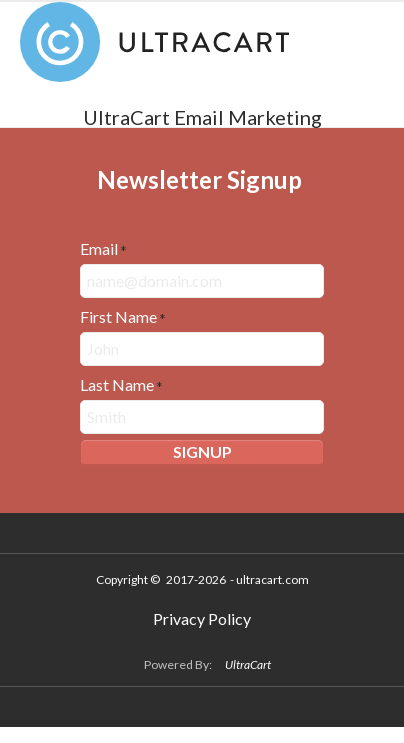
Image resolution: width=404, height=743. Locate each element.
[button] (202, 453)
